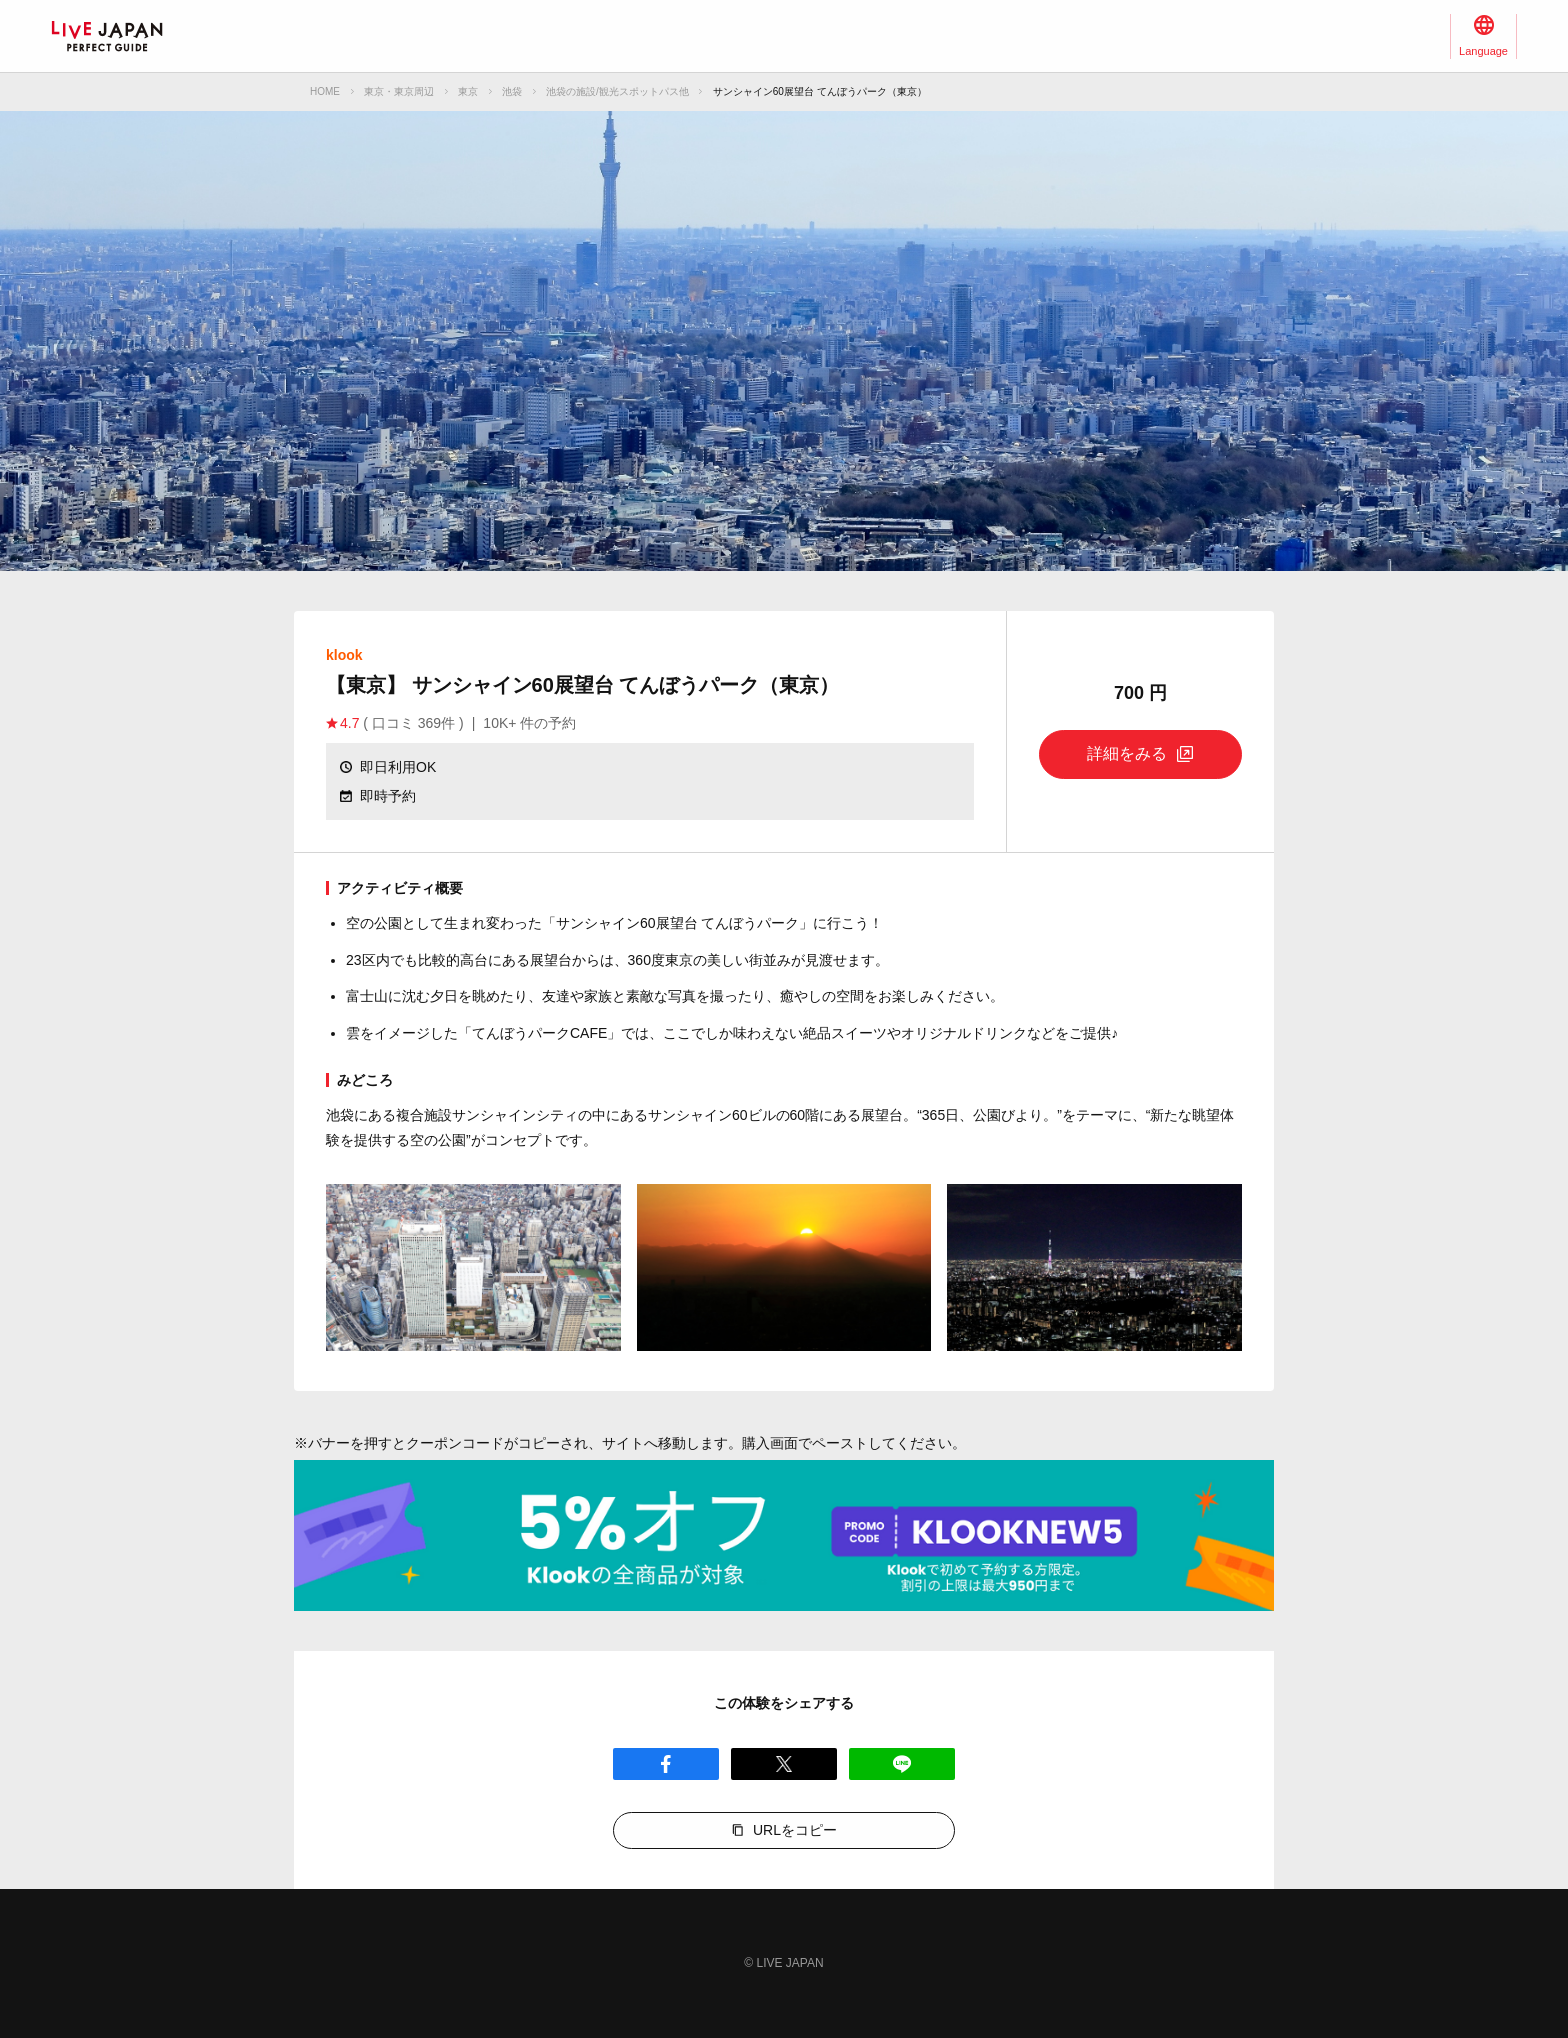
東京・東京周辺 (399, 91)
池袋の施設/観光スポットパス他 (617, 91)
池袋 (512, 91)
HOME (325, 91)
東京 (468, 91)
